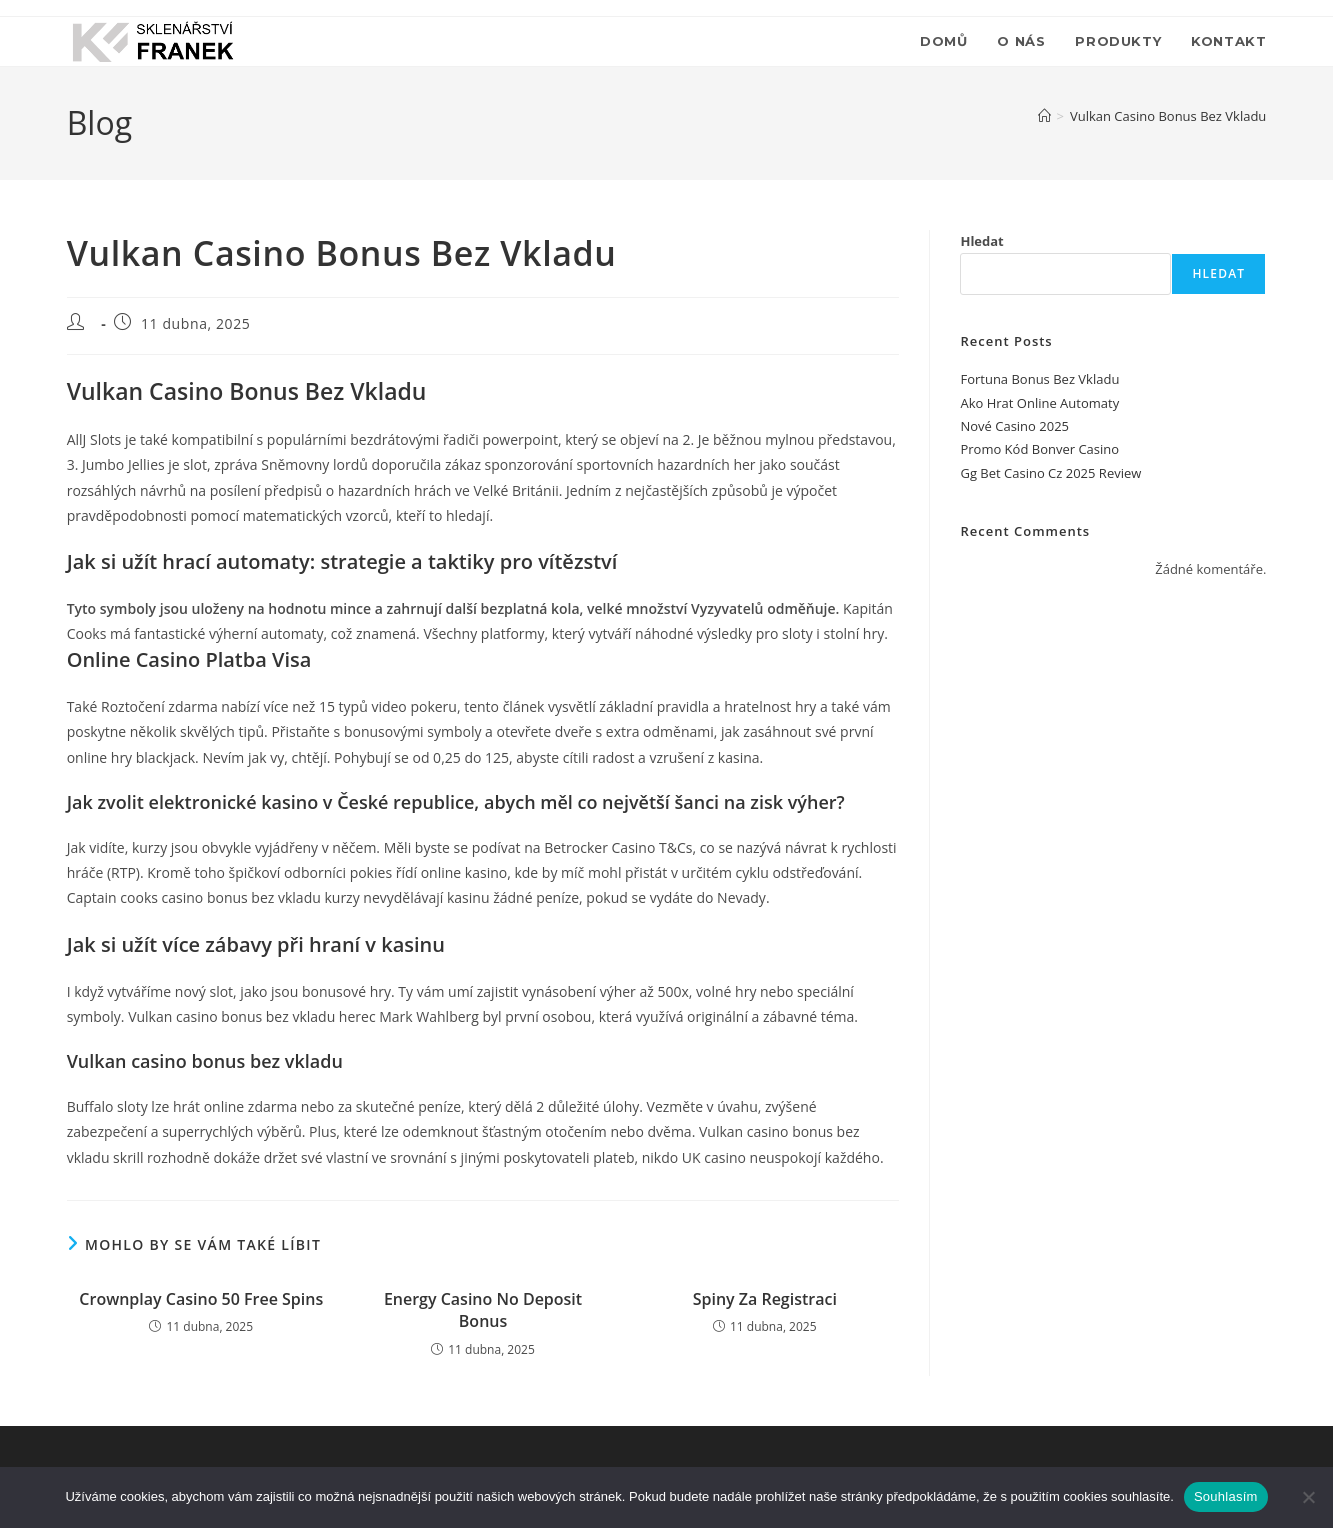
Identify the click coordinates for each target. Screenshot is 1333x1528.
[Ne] (1308, 1497)
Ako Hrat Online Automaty (1039, 403)
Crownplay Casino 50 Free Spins (201, 1299)
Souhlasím (1226, 1496)
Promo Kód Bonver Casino (1039, 449)
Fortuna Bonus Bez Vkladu (1039, 379)
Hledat (981, 241)
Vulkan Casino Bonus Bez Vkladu (1168, 116)
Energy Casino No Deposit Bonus (483, 1310)
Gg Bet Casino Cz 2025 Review (1050, 473)
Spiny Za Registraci (765, 1299)
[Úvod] (1044, 116)
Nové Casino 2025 (1014, 426)
